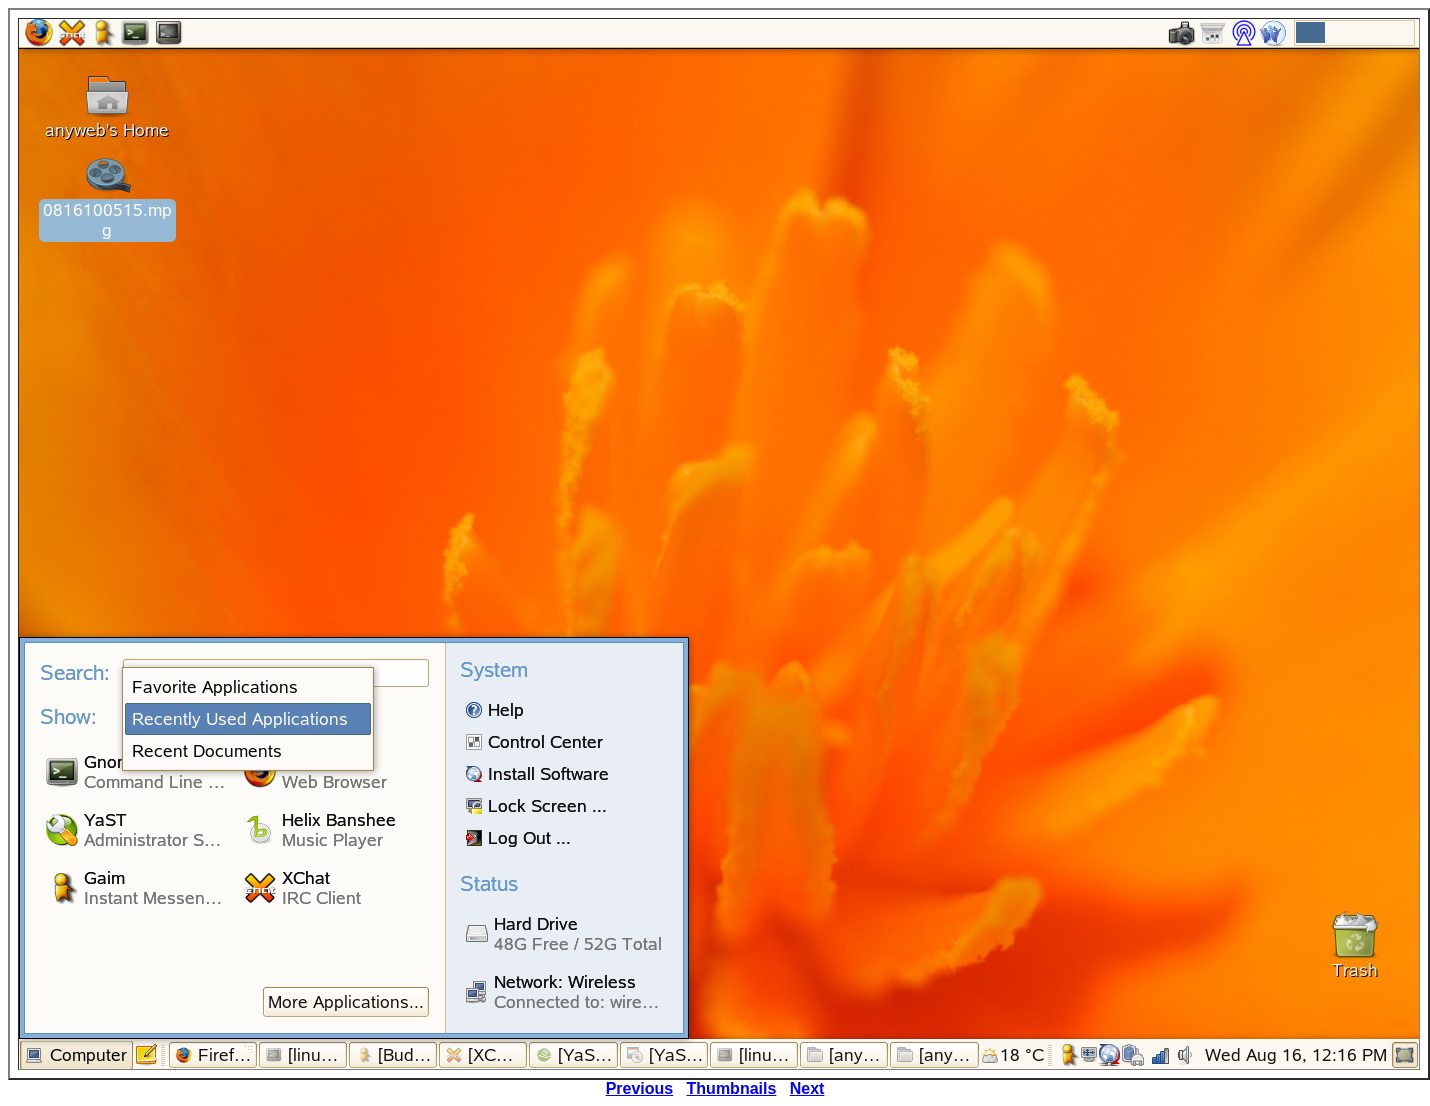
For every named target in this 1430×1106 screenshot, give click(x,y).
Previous (640, 1088)
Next (807, 1088)
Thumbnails (732, 1088)
